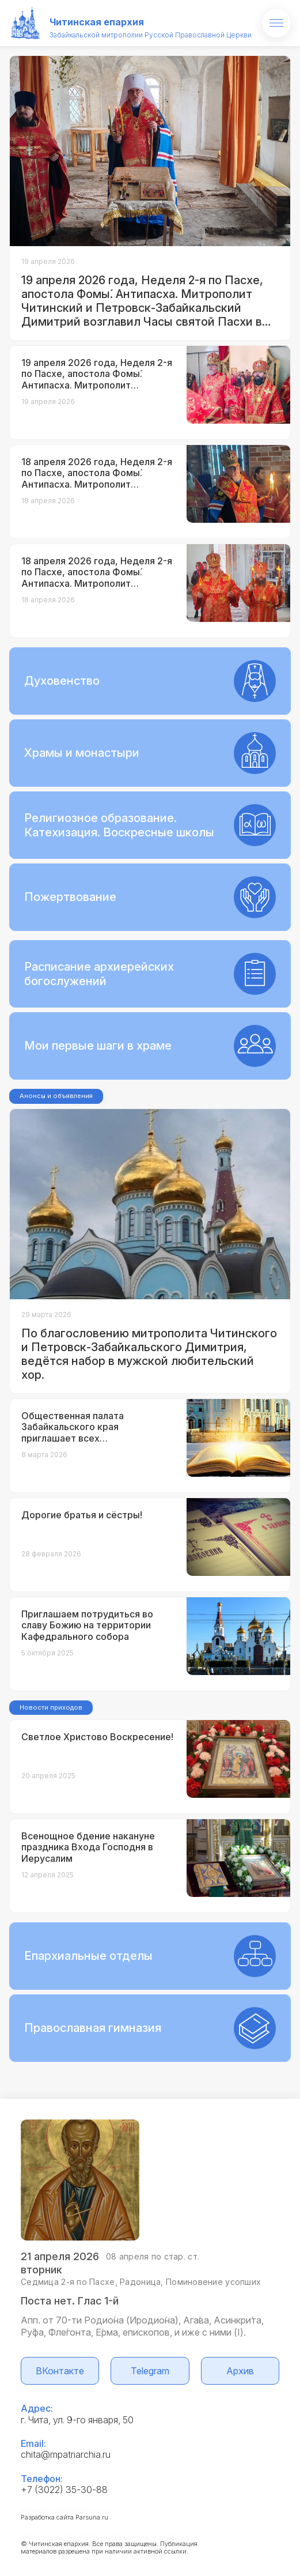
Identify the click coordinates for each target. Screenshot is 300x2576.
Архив (240, 2371)
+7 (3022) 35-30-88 (64, 2489)
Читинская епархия (97, 22)
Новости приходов (51, 1707)
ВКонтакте (60, 2371)
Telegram (150, 2371)
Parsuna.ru (91, 2517)
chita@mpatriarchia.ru (66, 2454)
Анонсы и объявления (56, 1096)
